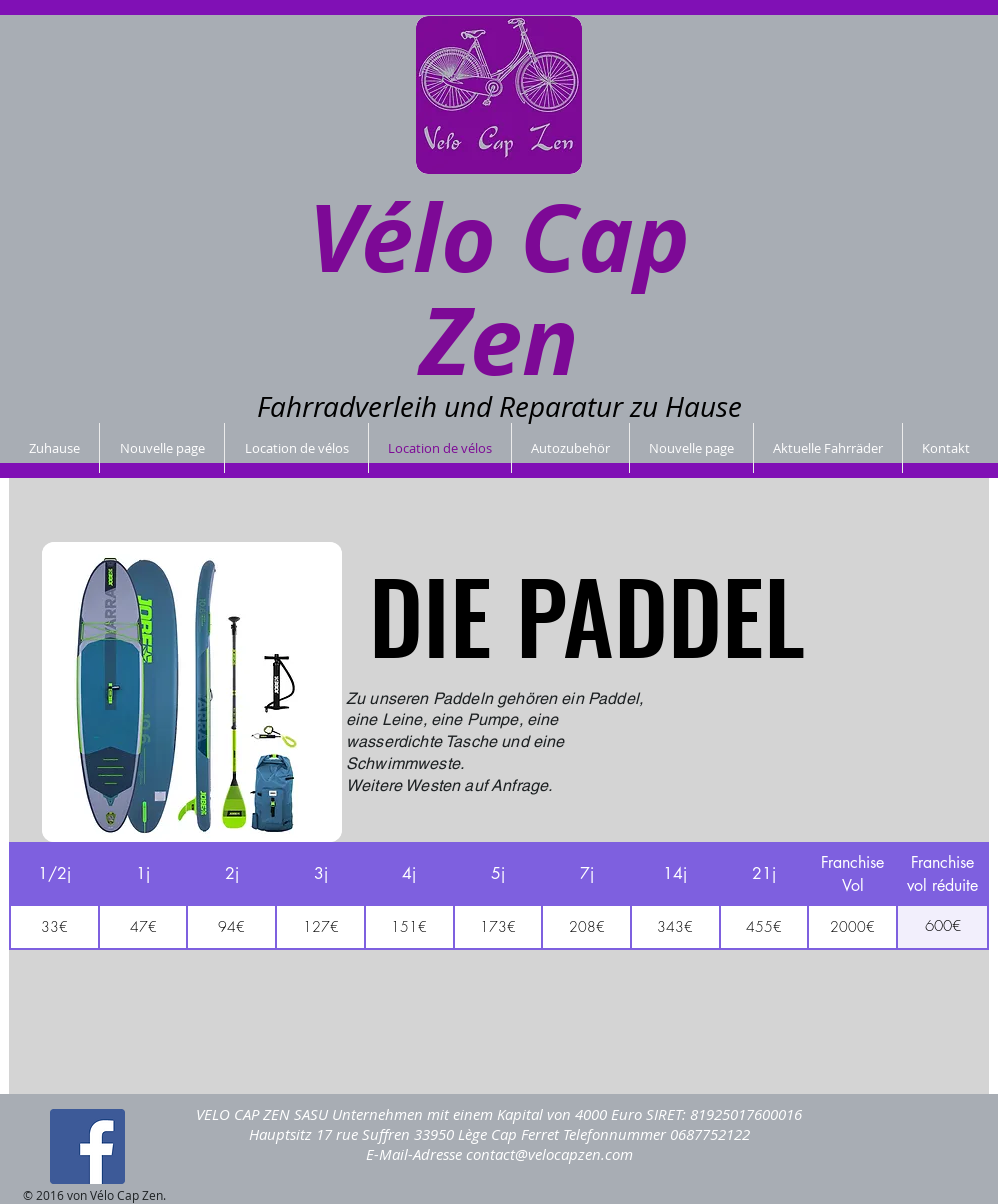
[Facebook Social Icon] (87, 1146)
